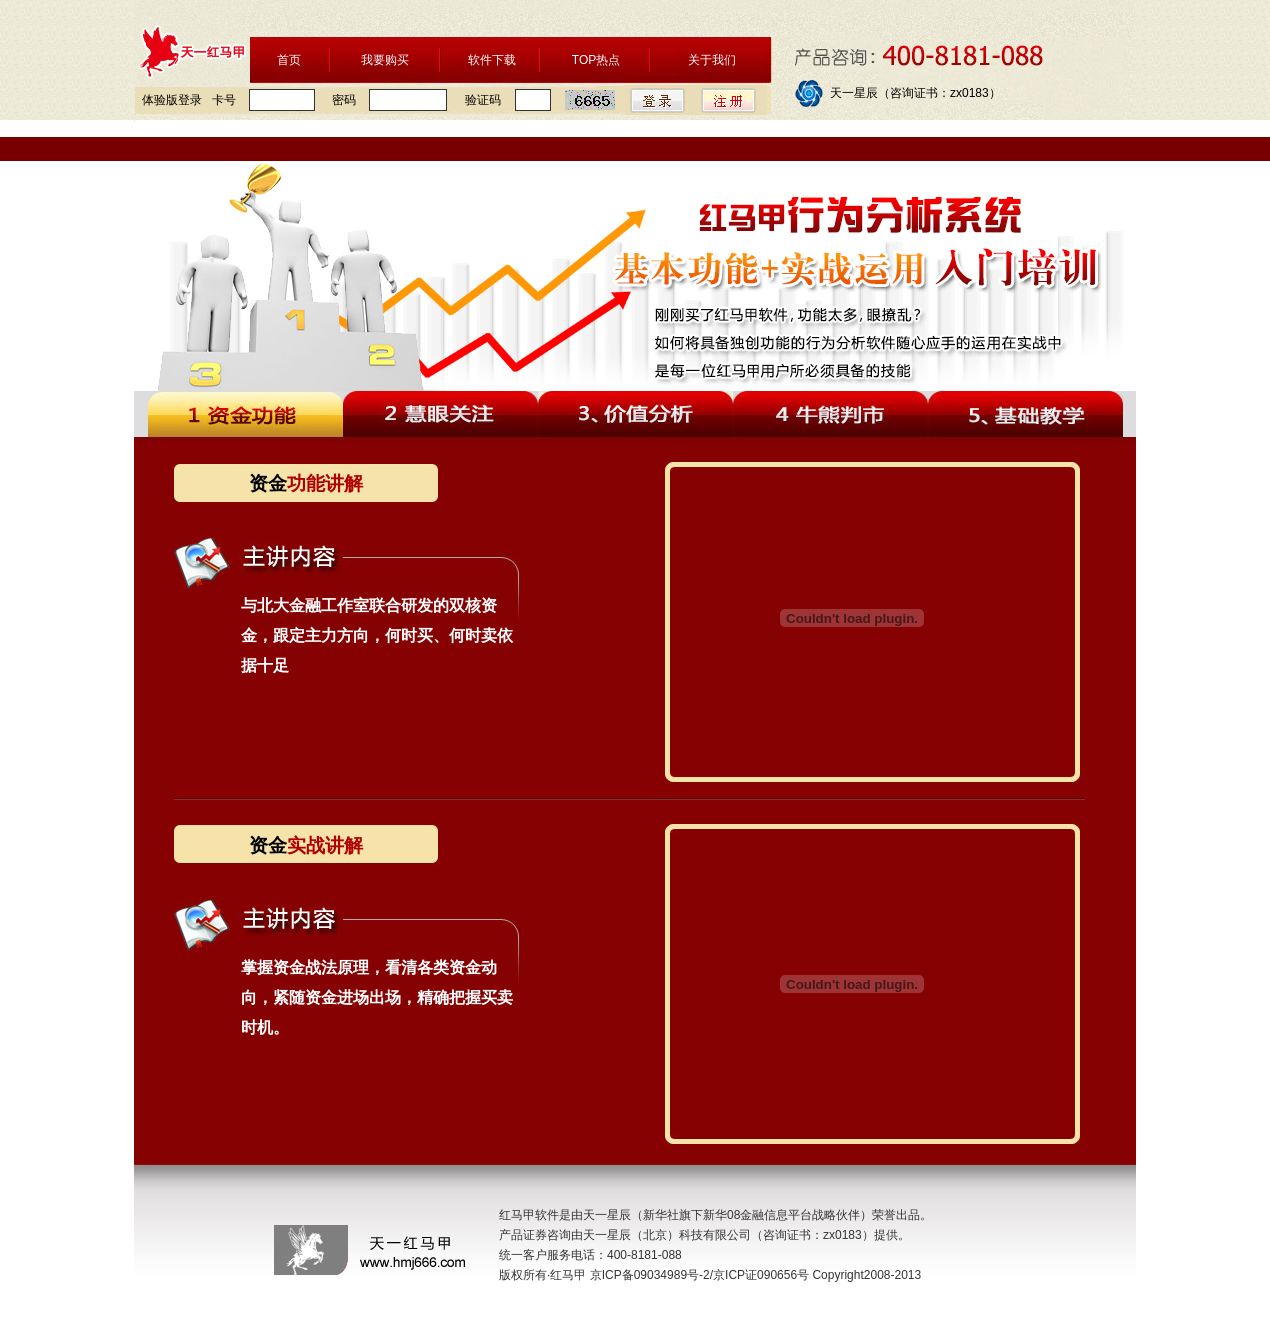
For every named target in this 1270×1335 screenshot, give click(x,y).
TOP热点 (596, 60)
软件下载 (492, 60)
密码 (344, 100)
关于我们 (712, 60)
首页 (289, 60)
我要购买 (385, 60)
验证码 (483, 100)
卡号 (224, 100)
